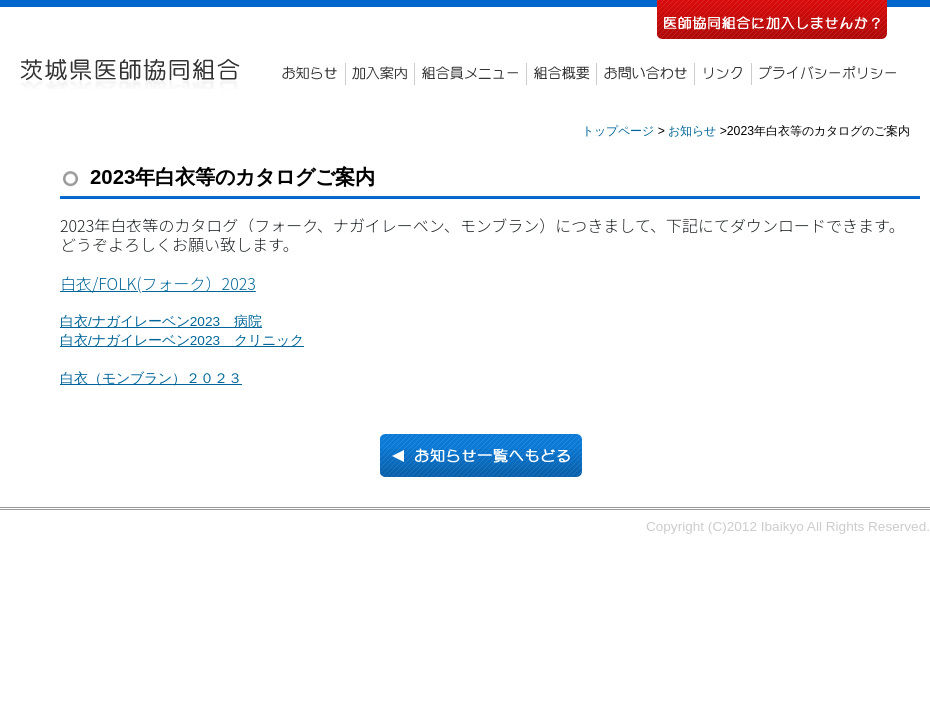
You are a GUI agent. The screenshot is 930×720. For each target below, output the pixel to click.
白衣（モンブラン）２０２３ (151, 378)
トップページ (618, 131)
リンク (722, 73)
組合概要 (561, 73)
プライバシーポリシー (829, 73)
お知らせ (310, 73)
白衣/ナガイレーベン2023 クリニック (182, 340)
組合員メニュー (470, 73)
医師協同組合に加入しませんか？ (772, 19)
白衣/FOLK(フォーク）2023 (158, 283)
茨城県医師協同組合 (132, 73)
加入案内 (379, 73)
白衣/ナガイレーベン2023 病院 (161, 321)
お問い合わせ (645, 73)
